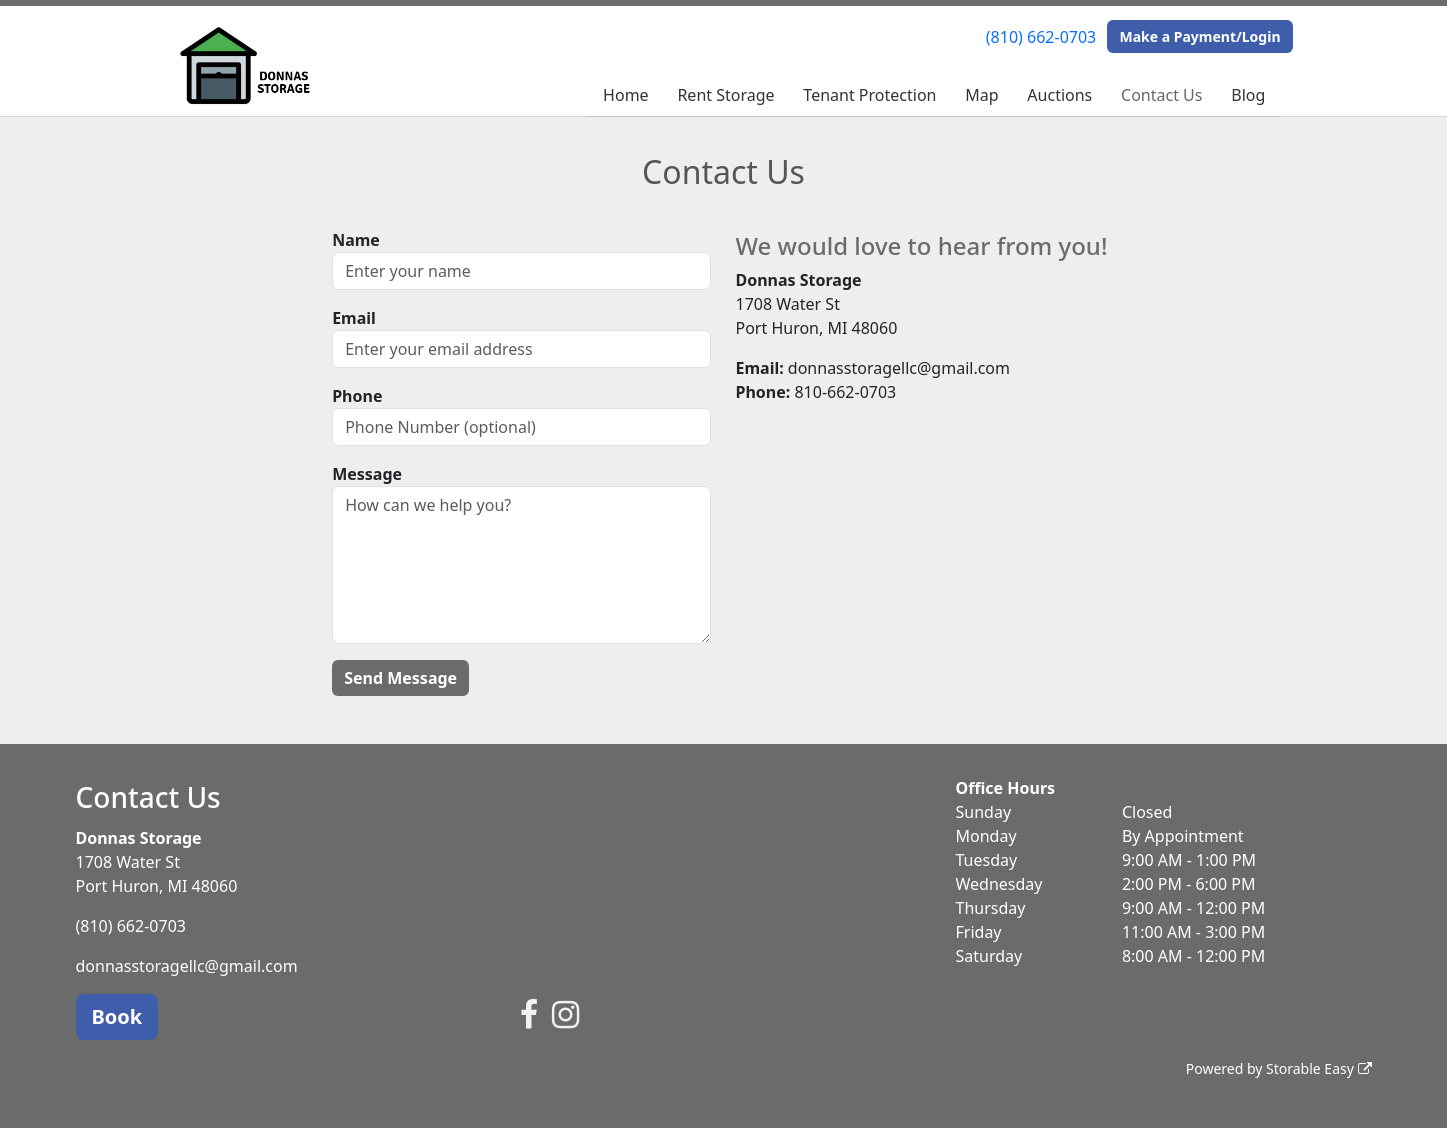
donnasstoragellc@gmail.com (187, 966)
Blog (1248, 95)
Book (117, 1016)
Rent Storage (725, 95)
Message (367, 474)
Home (626, 95)
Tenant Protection (869, 95)
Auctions (1059, 95)
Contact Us (1161, 95)
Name (356, 240)
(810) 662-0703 (1041, 37)
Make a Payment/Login (1199, 36)
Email (354, 318)
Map (981, 95)
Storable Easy (1318, 1068)
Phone (357, 396)
